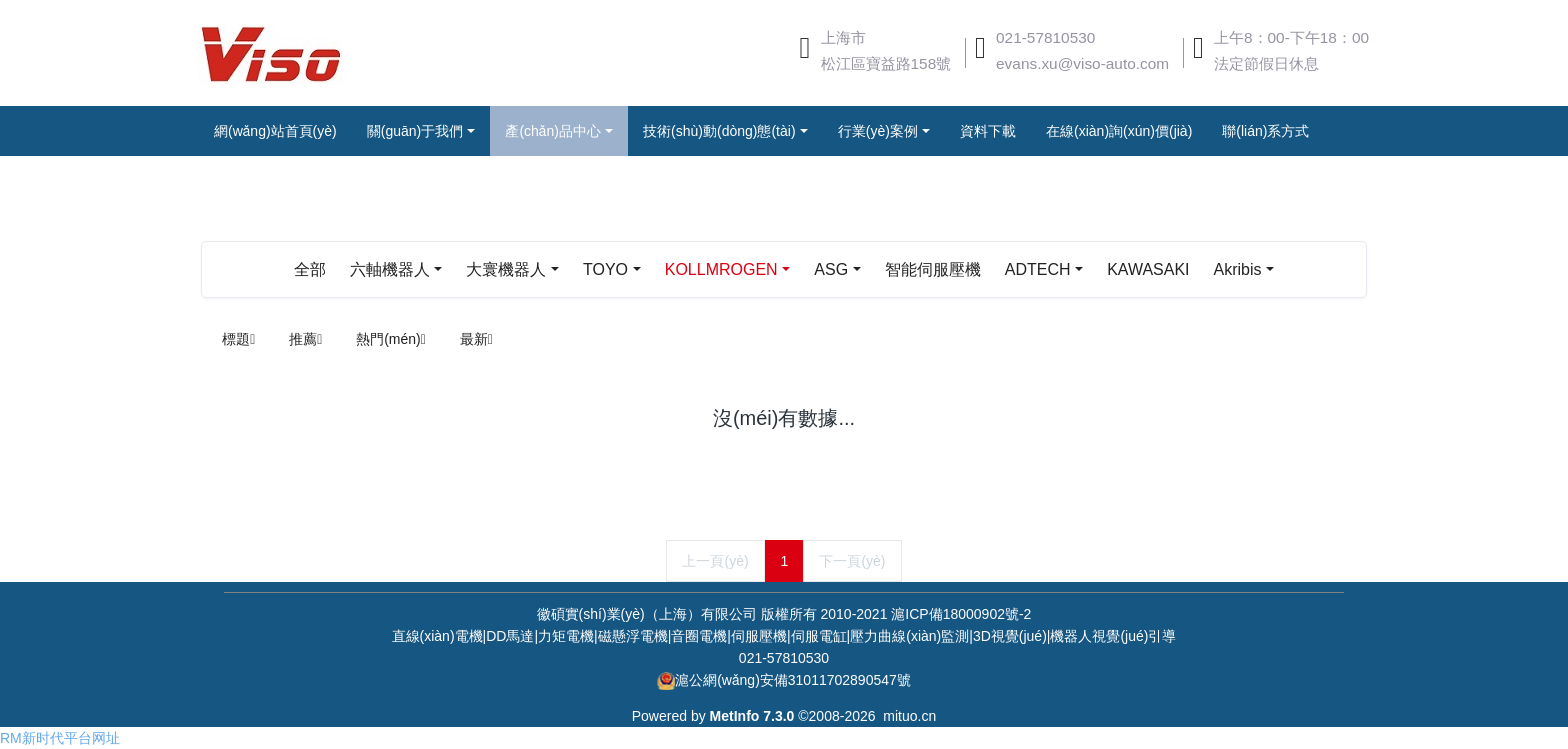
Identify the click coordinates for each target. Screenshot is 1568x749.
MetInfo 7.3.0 (752, 716)
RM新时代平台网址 (60, 738)
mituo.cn (909, 716)
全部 (310, 269)
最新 (476, 339)
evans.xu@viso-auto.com (1082, 63)
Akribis (1237, 269)
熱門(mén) (391, 339)
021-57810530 (1045, 37)
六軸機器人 (390, 269)
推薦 (305, 339)
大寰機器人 (506, 269)
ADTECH (1038, 269)
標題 (238, 339)
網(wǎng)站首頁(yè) (275, 131)
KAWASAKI (1148, 269)
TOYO (605, 269)
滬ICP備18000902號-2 (961, 614)
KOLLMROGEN (721, 269)
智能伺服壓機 (933, 269)
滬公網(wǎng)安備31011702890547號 (793, 680)
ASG (831, 269)
